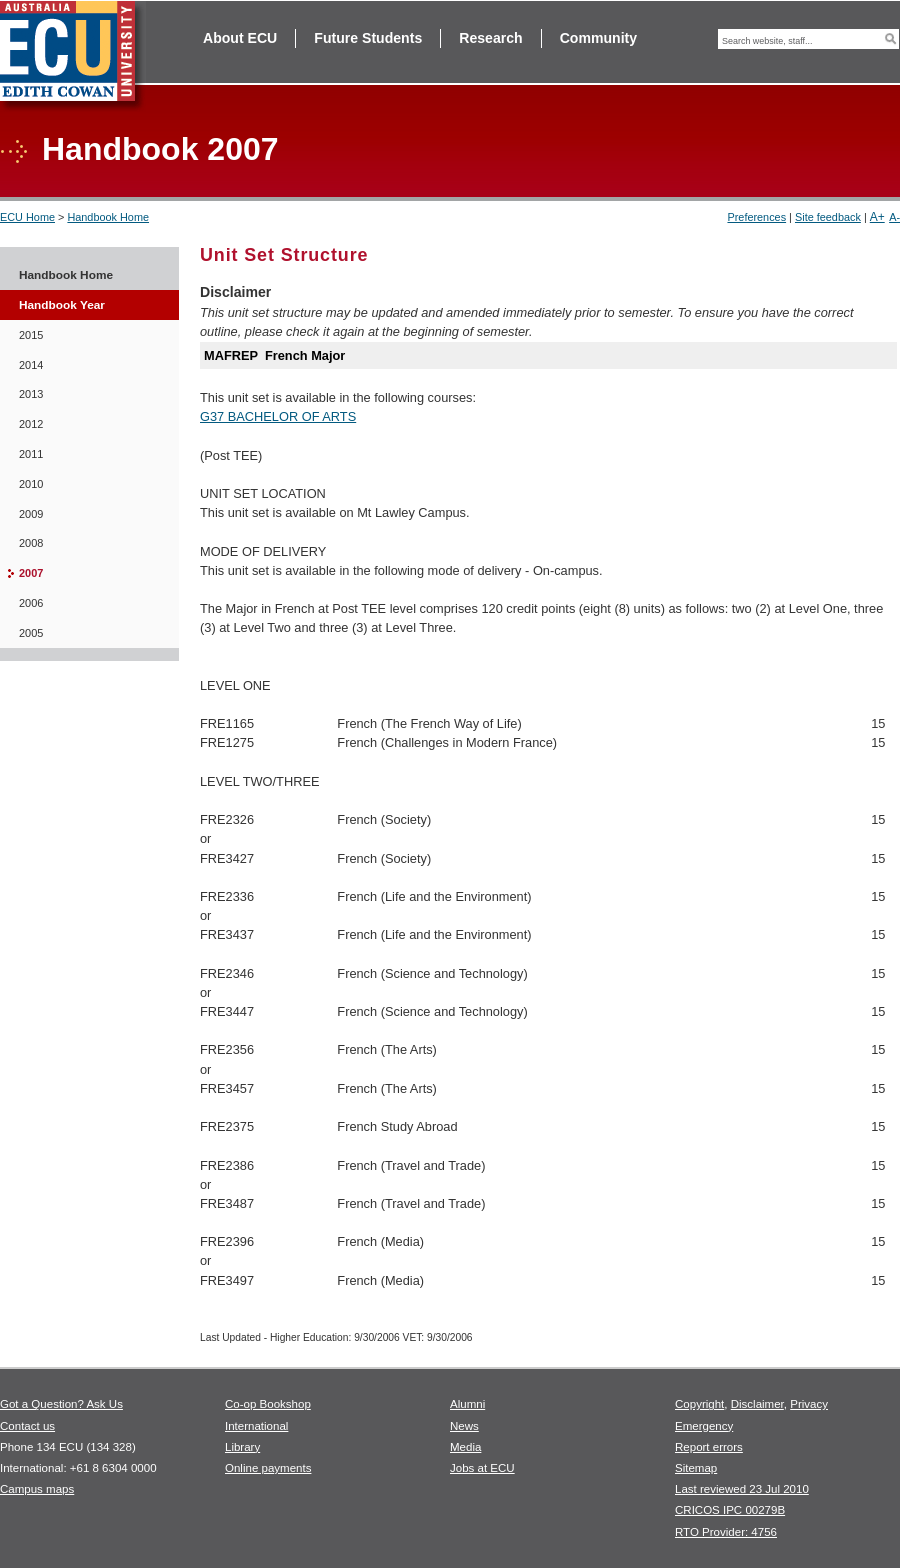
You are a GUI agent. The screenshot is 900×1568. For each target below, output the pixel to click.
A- (894, 217)
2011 (31, 454)
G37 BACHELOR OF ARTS (278, 416)
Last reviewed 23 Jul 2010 (742, 1489)
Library (242, 1447)
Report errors (709, 1447)
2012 (31, 424)
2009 (31, 514)
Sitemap (696, 1468)
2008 (31, 543)
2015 (31, 335)
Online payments (268, 1468)
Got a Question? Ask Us (61, 1404)
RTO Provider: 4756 (726, 1532)
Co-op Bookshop (268, 1404)
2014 (31, 365)
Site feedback (828, 217)
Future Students (368, 38)
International (256, 1426)
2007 (31, 573)
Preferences (756, 217)
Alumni (467, 1404)
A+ (877, 217)
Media (465, 1447)
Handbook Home (108, 217)
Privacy (809, 1404)
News (464, 1426)
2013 (31, 394)
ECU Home (27, 217)
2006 (31, 603)
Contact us (27, 1426)
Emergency (704, 1426)
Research (490, 38)
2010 (31, 484)
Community (598, 38)
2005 (31, 633)
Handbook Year (62, 305)
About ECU (240, 38)
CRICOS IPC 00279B (730, 1510)
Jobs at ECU (482, 1468)
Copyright (699, 1404)
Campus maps (37, 1489)
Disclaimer (757, 1404)
